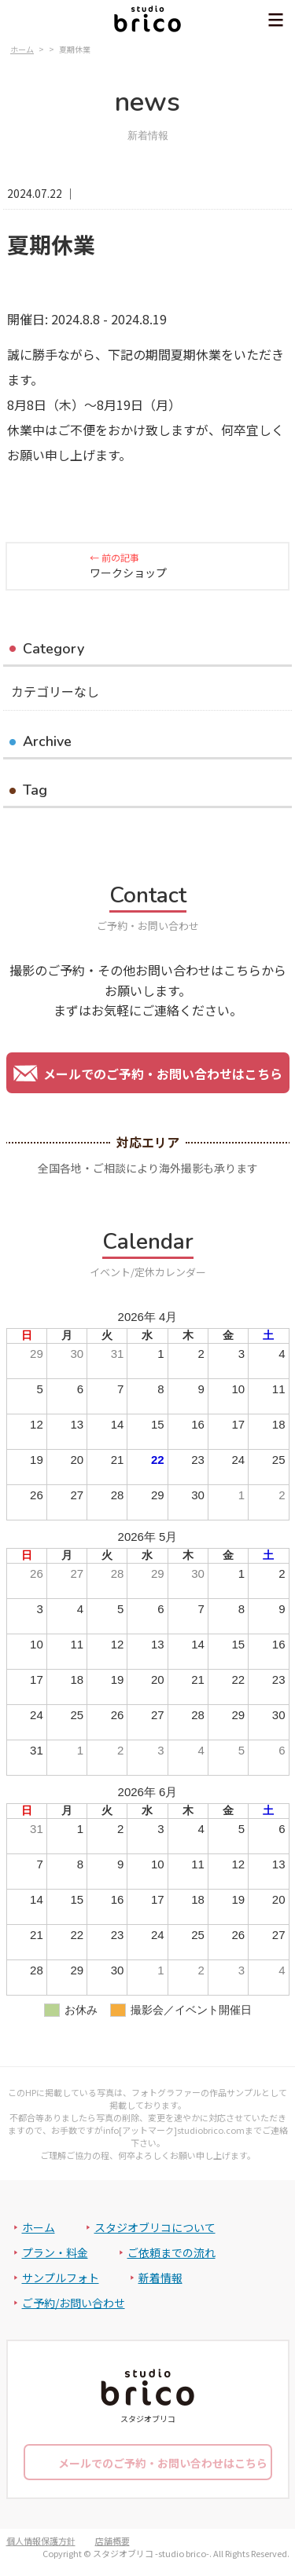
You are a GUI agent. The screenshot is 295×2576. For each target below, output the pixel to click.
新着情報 (160, 2277)
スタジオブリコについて (155, 2227)
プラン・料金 (55, 2252)
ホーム (38, 2227)
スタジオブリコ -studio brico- (151, 2553)
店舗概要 (112, 2540)
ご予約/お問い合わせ (73, 2303)
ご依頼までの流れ (171, 2252)
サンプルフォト (60, 2277)
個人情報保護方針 (41, 2540)
